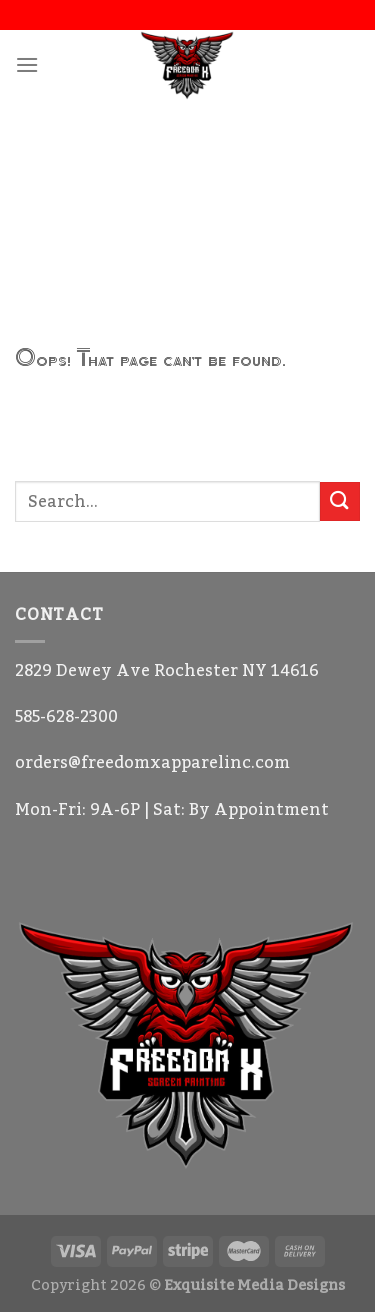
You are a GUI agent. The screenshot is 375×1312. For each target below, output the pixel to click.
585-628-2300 (66, 717)
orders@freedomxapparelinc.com (152, 763)
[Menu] (27, 64)
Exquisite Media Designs (254, 1285)
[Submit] (340, 501)
